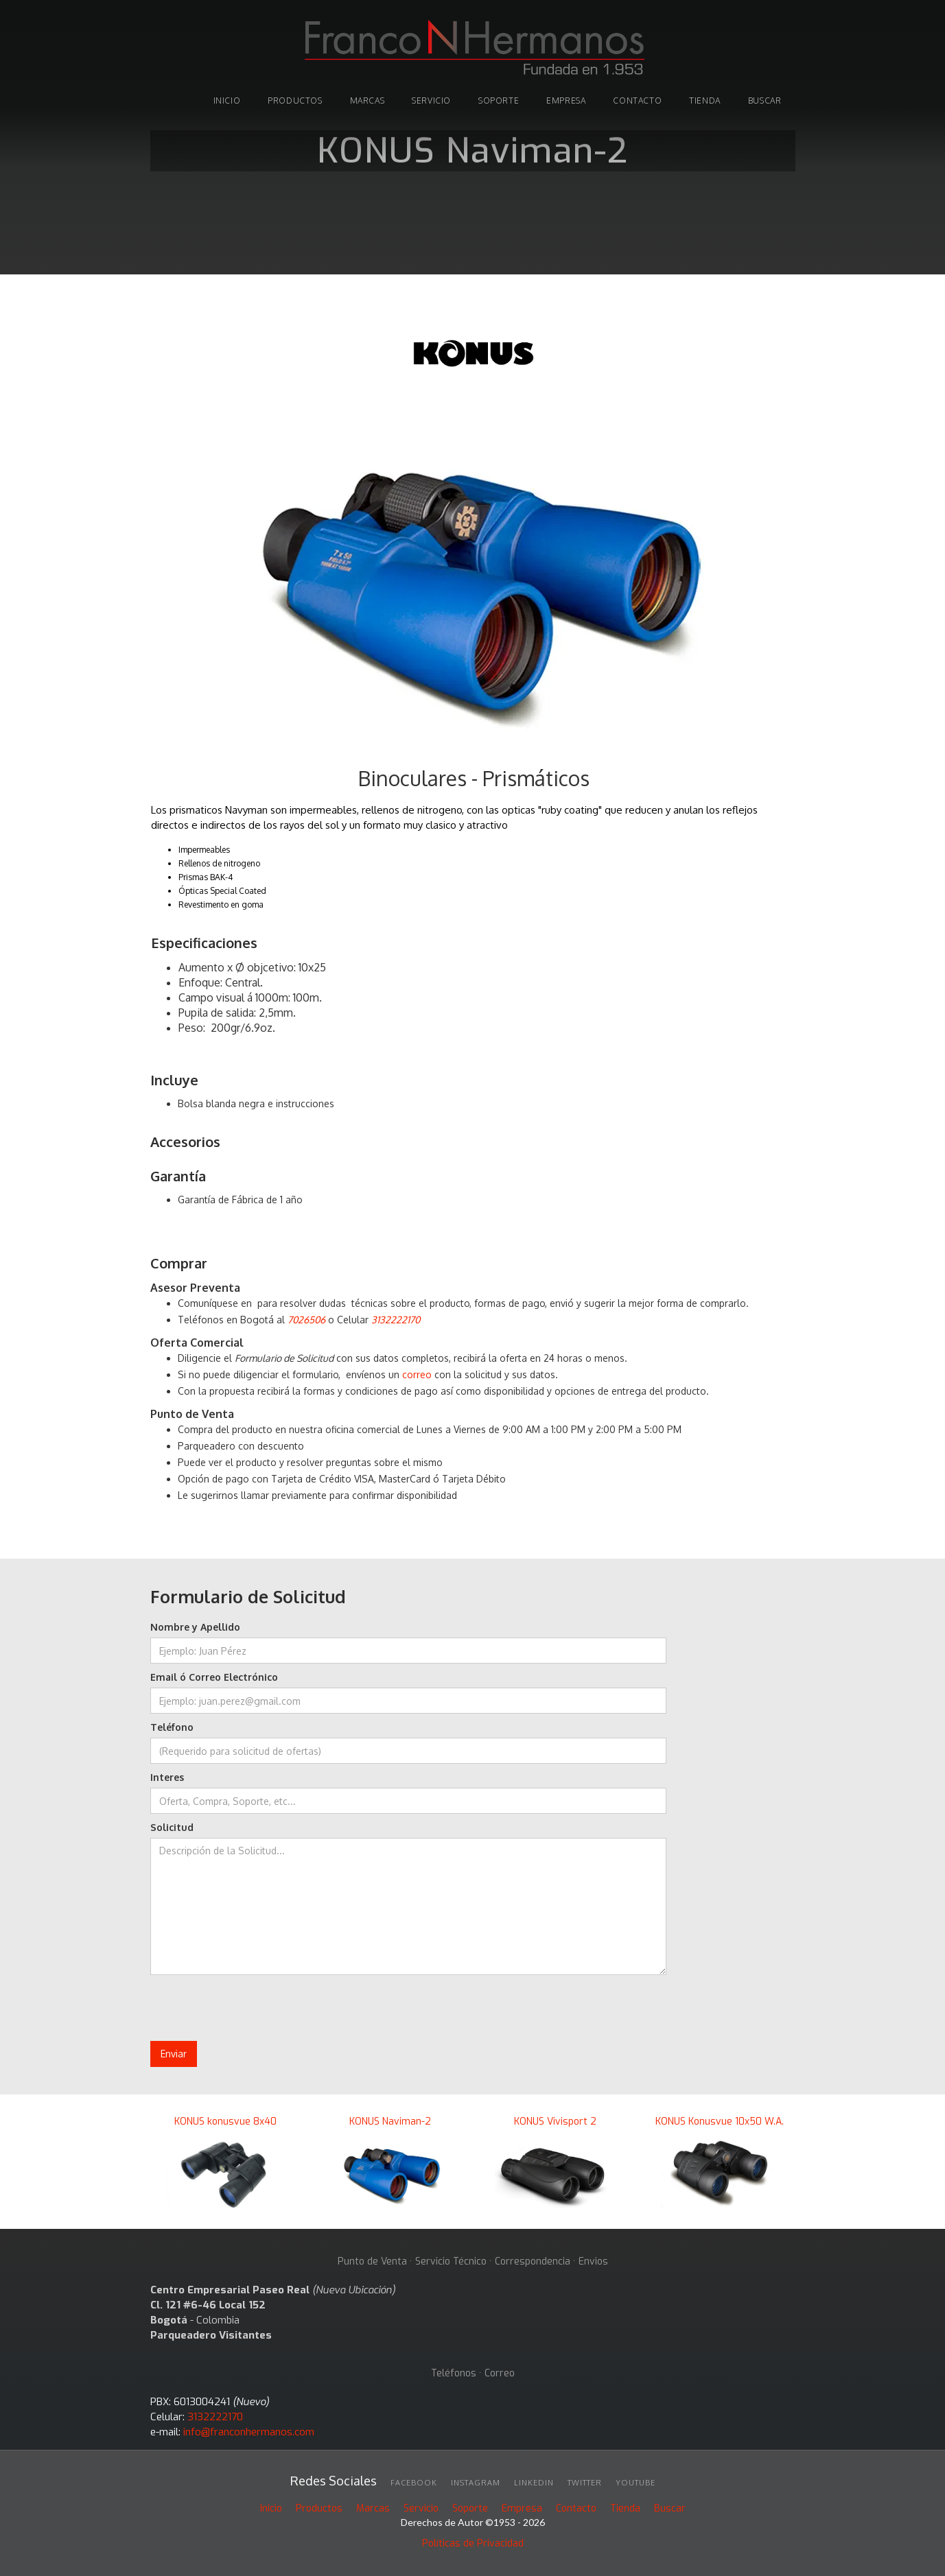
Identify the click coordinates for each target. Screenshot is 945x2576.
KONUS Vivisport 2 (555, 2121)
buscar (765, 100)
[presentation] (254, 2008)
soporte (498, 100)
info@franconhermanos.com (248, 2432)
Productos (319, 2508)
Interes (167, 1777)
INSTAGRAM (475, 2483)
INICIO (227, 100)
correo (417, 1374)
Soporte (470, 2508)
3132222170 (215, 2417)
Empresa (565, 100)
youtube (635, 2483)
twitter (585, 2483)
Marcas (373, 2508)
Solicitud (172, 1827)
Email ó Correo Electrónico (214, 1677)
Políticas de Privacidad (473, 2543)
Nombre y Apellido (195, 1627)
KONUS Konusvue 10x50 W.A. (719, 2121)
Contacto (637, 100)
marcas (367, 100)
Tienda (625, 2508)
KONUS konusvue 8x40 (225, 2121)
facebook (413, 2483)
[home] (472, 49)
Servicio (431, 100)
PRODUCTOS (295, 100)
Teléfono (172, 1727)
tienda (705, 100)
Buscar (670, 2508)
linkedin (534, 2483)
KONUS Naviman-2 (390, 2121)
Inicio (271, 2508)
